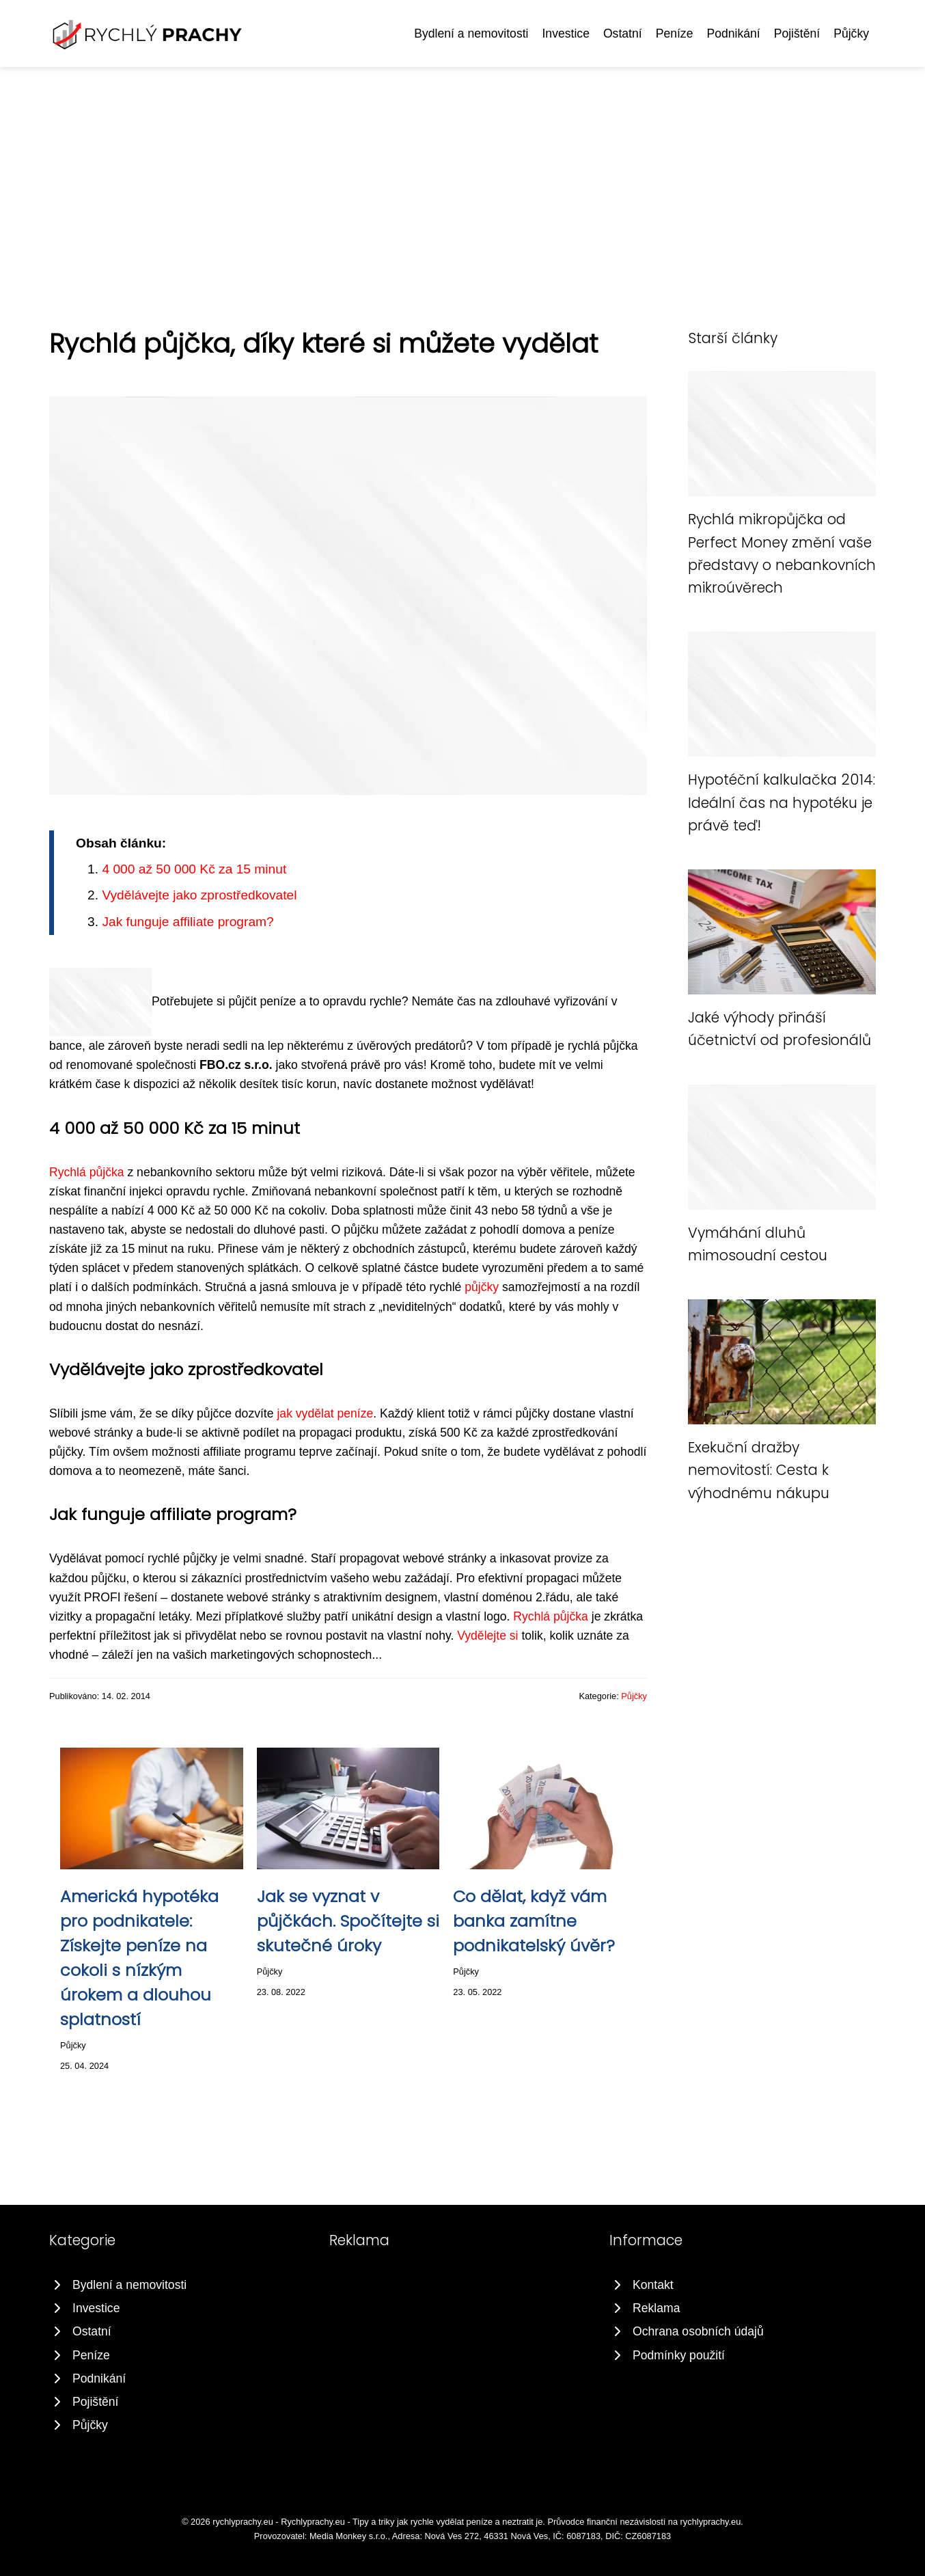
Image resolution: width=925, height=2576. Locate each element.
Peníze (674, 33)
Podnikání (733, 33)
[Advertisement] (462, 169)
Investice (565, 33)
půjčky (482, 1287)
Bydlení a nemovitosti (471, 33)
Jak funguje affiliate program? (187, 921)
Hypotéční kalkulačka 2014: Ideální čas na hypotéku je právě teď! (781, 802)
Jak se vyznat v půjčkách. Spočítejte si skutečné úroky (348, 1921)
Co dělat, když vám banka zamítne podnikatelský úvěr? (534, 1921)
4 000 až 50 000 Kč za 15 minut (194, 869)
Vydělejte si (487, 1635)
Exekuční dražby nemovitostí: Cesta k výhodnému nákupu (758, 1470)
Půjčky (851, 33)
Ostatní (622, 33)
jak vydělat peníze (325, 1413)
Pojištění (797, 33)
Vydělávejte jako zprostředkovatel (199, 895)
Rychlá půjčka (86, 1172)
